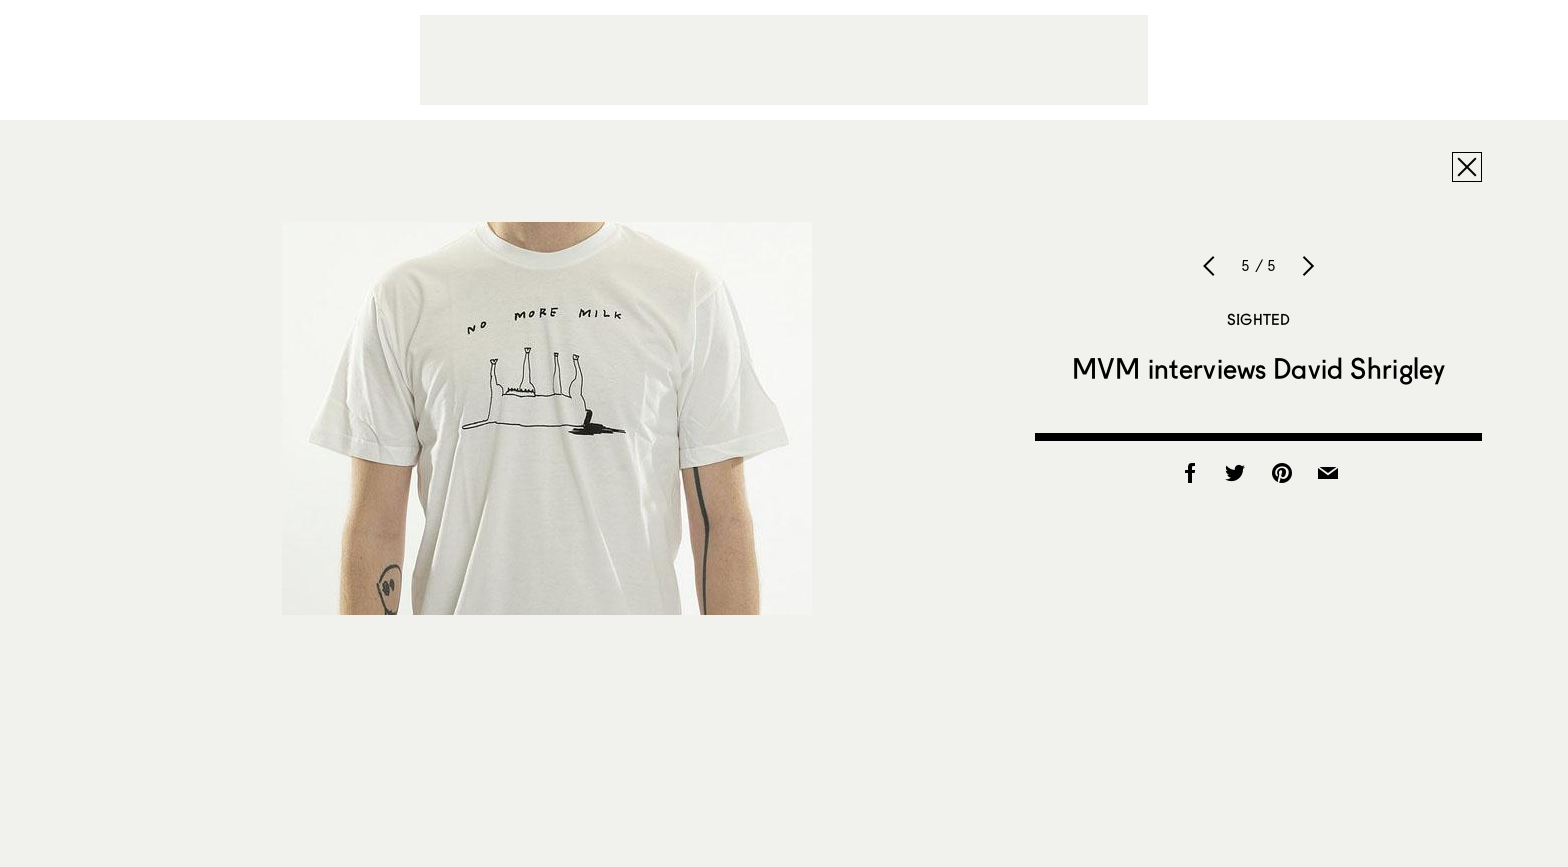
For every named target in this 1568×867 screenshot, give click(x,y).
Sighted (1258, 319)
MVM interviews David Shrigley (1258, 368)
